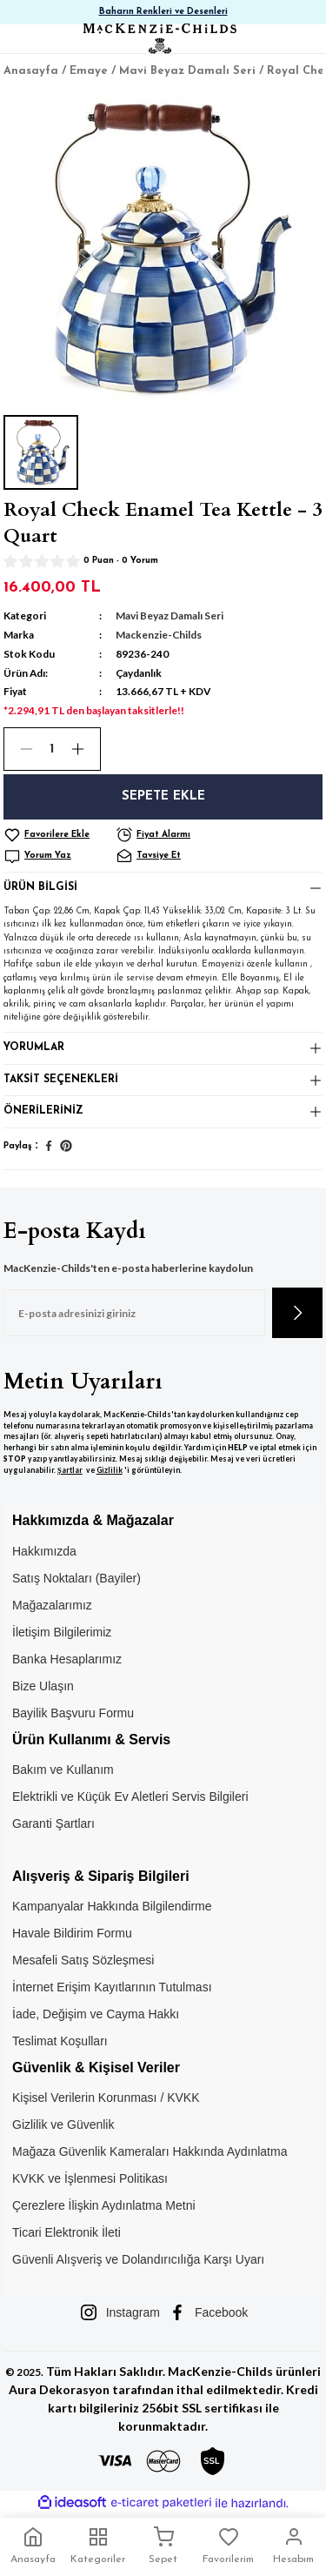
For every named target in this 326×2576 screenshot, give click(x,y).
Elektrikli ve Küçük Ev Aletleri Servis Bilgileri (130, 1796)
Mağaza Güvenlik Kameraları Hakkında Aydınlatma (149, 2151)
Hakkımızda (44, 1551)
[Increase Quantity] (85, 749)
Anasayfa (33, 2545)
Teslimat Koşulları (60, 2041)
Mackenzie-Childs (159, 634)
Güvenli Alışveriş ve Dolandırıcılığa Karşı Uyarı (138, 2259)
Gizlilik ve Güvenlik (63, 2124)
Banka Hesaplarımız (67, 1659)
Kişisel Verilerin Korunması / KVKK (106, 2097)
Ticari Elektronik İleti (66, 2232)
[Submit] (297, 1313)
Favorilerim (228, 2545)
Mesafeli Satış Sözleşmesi (83, 1960)
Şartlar (70, 1470)
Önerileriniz (43, 1111)
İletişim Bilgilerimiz (61, 1632)
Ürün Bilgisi (40, 887)
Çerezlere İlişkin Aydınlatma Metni (104, 2205)
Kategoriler (97, 2545)
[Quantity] (52, 749)
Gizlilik (109, 1470)
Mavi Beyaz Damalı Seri (169, 615)
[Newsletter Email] (134, 1312)
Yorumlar (33, 1047)
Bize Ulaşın (43, 1686)
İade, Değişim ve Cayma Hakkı (95, 2014)
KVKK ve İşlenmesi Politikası (90, 2178)
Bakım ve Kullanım (63, 1769)
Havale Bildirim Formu (72, 1933)
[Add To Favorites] (57, 835)
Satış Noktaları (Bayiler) (76, 1578)
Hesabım (293, 2545)
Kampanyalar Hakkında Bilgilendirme (112, 1906)
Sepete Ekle (163, 796)
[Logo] (159, 38)
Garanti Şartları (53, 1823)
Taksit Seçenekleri (60, 1079)
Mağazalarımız (52, 1605)
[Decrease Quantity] (19, 749)
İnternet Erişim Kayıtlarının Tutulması (112, 1987)
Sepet (163, 2545)
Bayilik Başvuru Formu (73, 1713)
